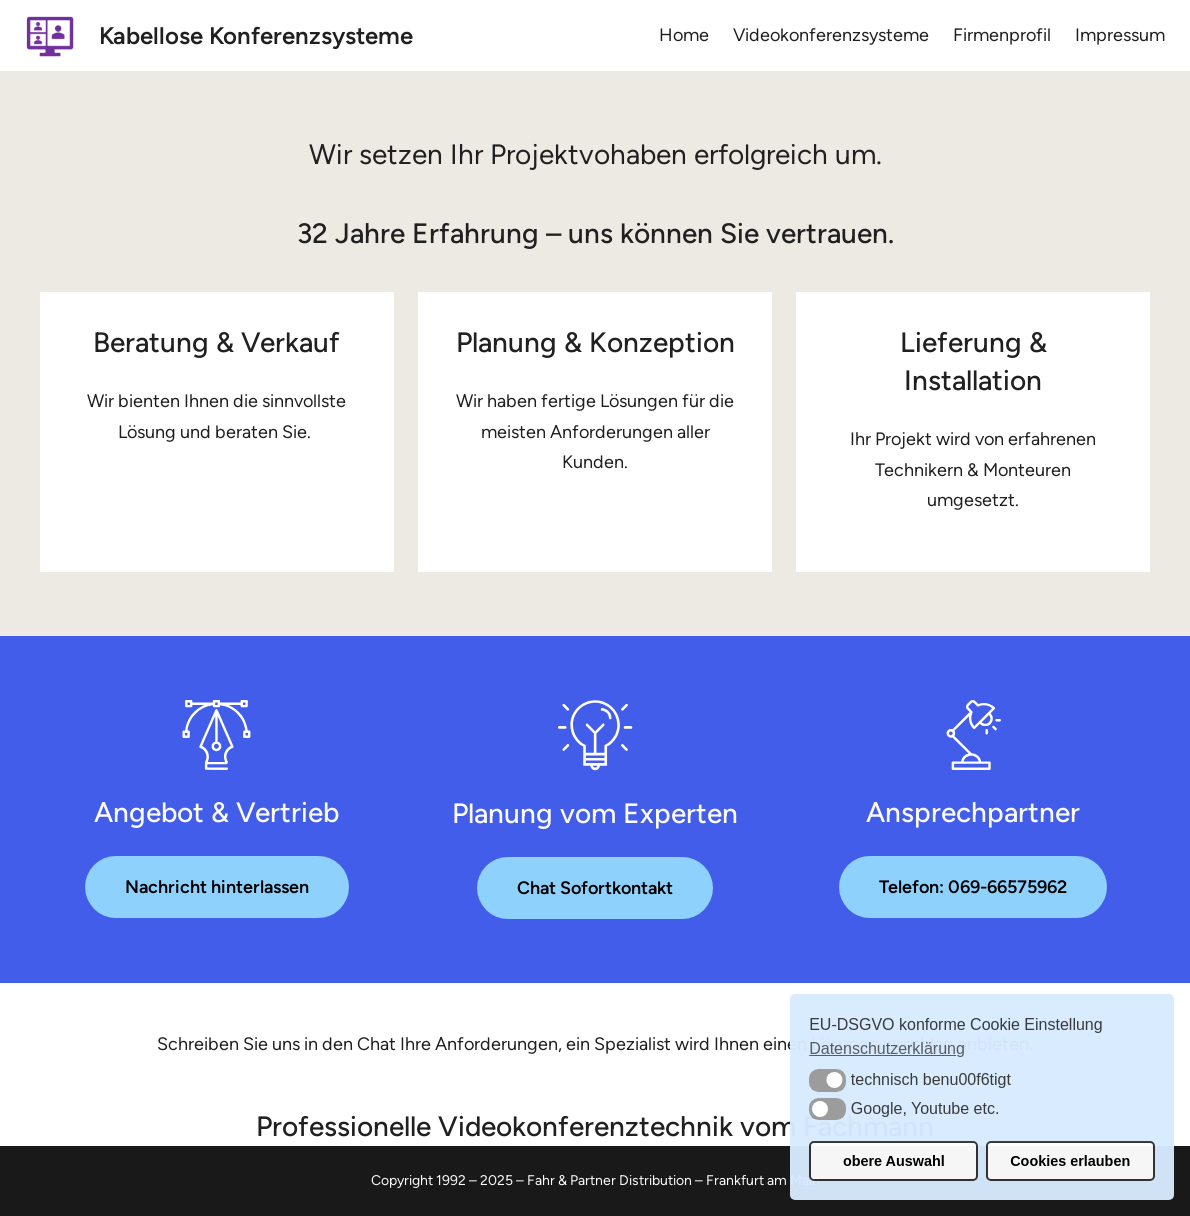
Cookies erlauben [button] (1070, 1161)
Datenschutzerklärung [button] (887, 1048)
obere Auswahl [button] (894, 1161)
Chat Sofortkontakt (595, 888)
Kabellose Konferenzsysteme (256, 35)
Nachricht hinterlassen (217, 887)
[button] (827, 1080)
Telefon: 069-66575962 (973, 887)
